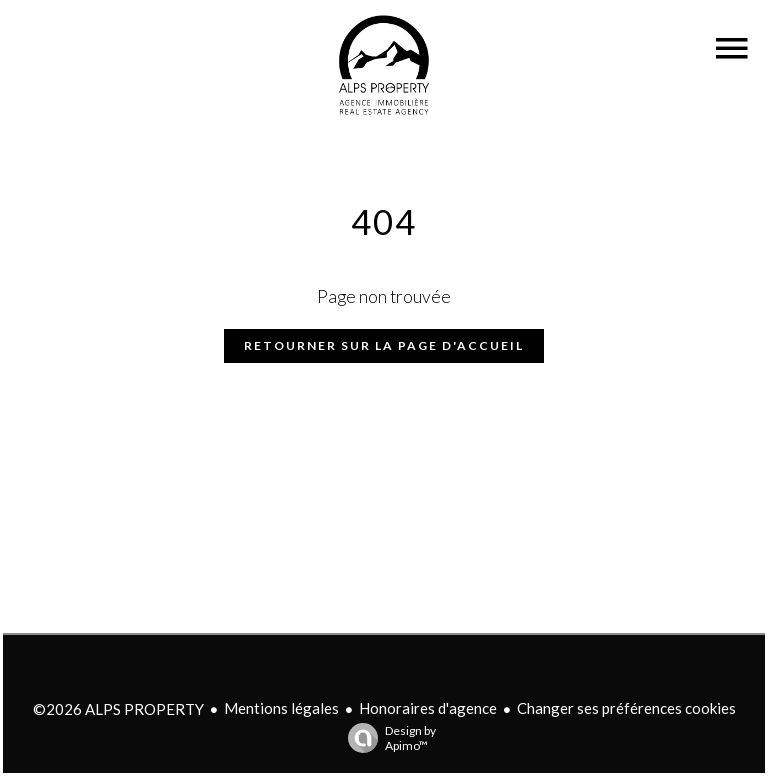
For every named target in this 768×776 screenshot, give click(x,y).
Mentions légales (281, 708)
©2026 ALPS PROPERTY (118, 709)
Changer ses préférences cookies (626, 708)
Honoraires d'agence (428, 708)
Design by (387, 738)
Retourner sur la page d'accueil (384, 345)
